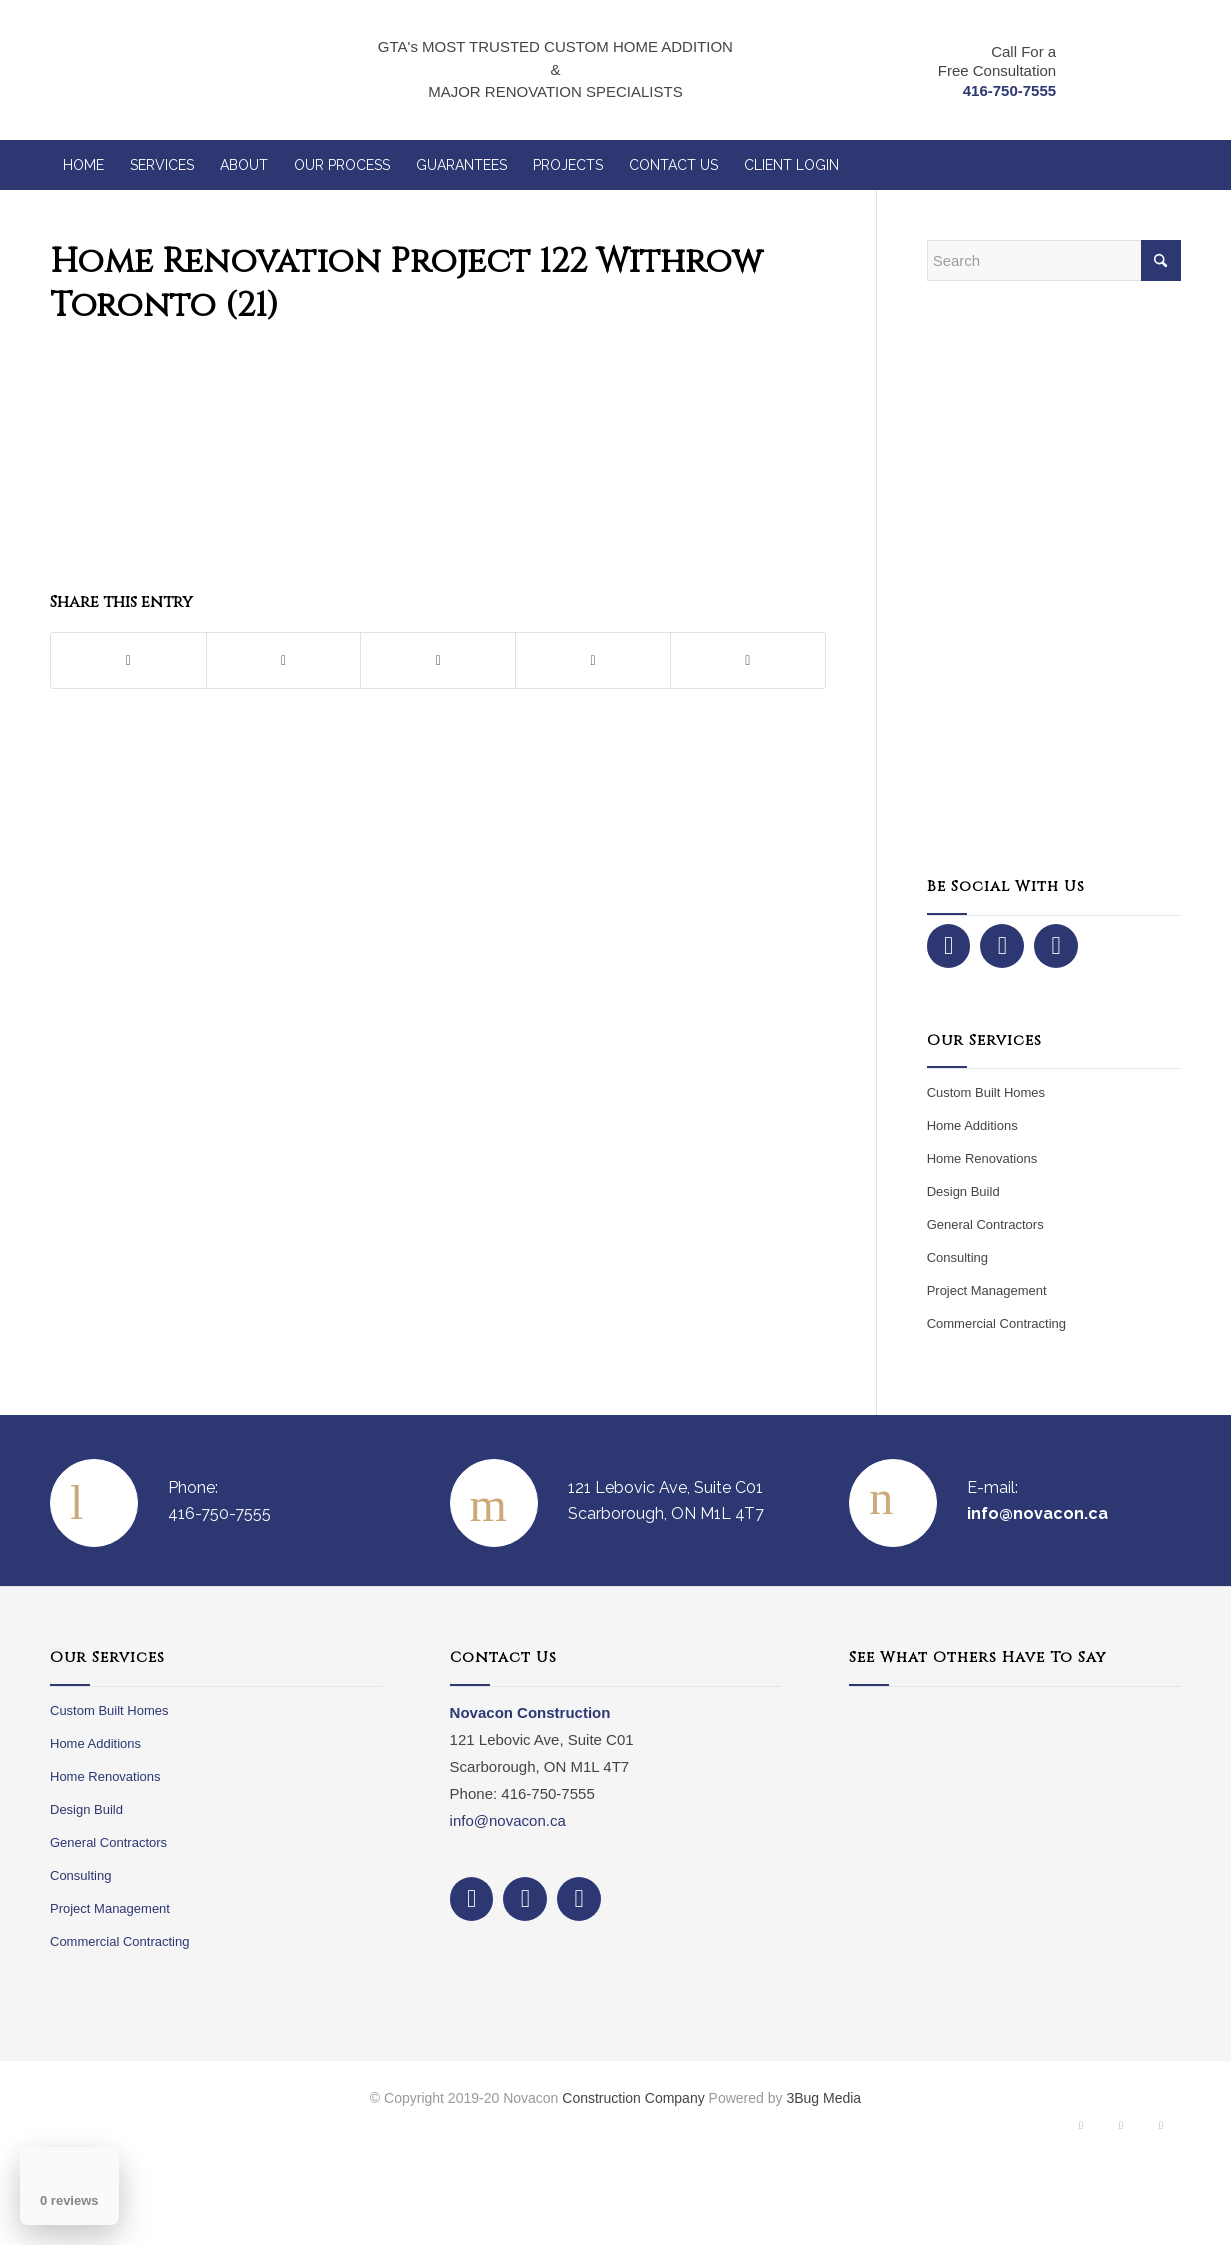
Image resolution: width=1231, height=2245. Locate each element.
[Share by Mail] (748, 660)
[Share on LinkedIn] (593, 660)
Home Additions (972, 1125)
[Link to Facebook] (1081, 2130)
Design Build (963, 1191)
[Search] (1054, 260)
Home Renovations (982, 1158)
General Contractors (985, 1224)
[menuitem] (83, 165)
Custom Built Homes (986, 1092)
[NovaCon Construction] (171, 70)
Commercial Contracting (996, 1323)
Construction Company (633, 2098)
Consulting (957, 1257)
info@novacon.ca (508, 1820)
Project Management (987, 1290)
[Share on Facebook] (128, 660)
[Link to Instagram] (1121, 2130)
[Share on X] (284, 660)
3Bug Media (823, 2098)
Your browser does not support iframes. (1015, 1845)
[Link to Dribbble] (1161, 2130)
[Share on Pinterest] (438, 660)
